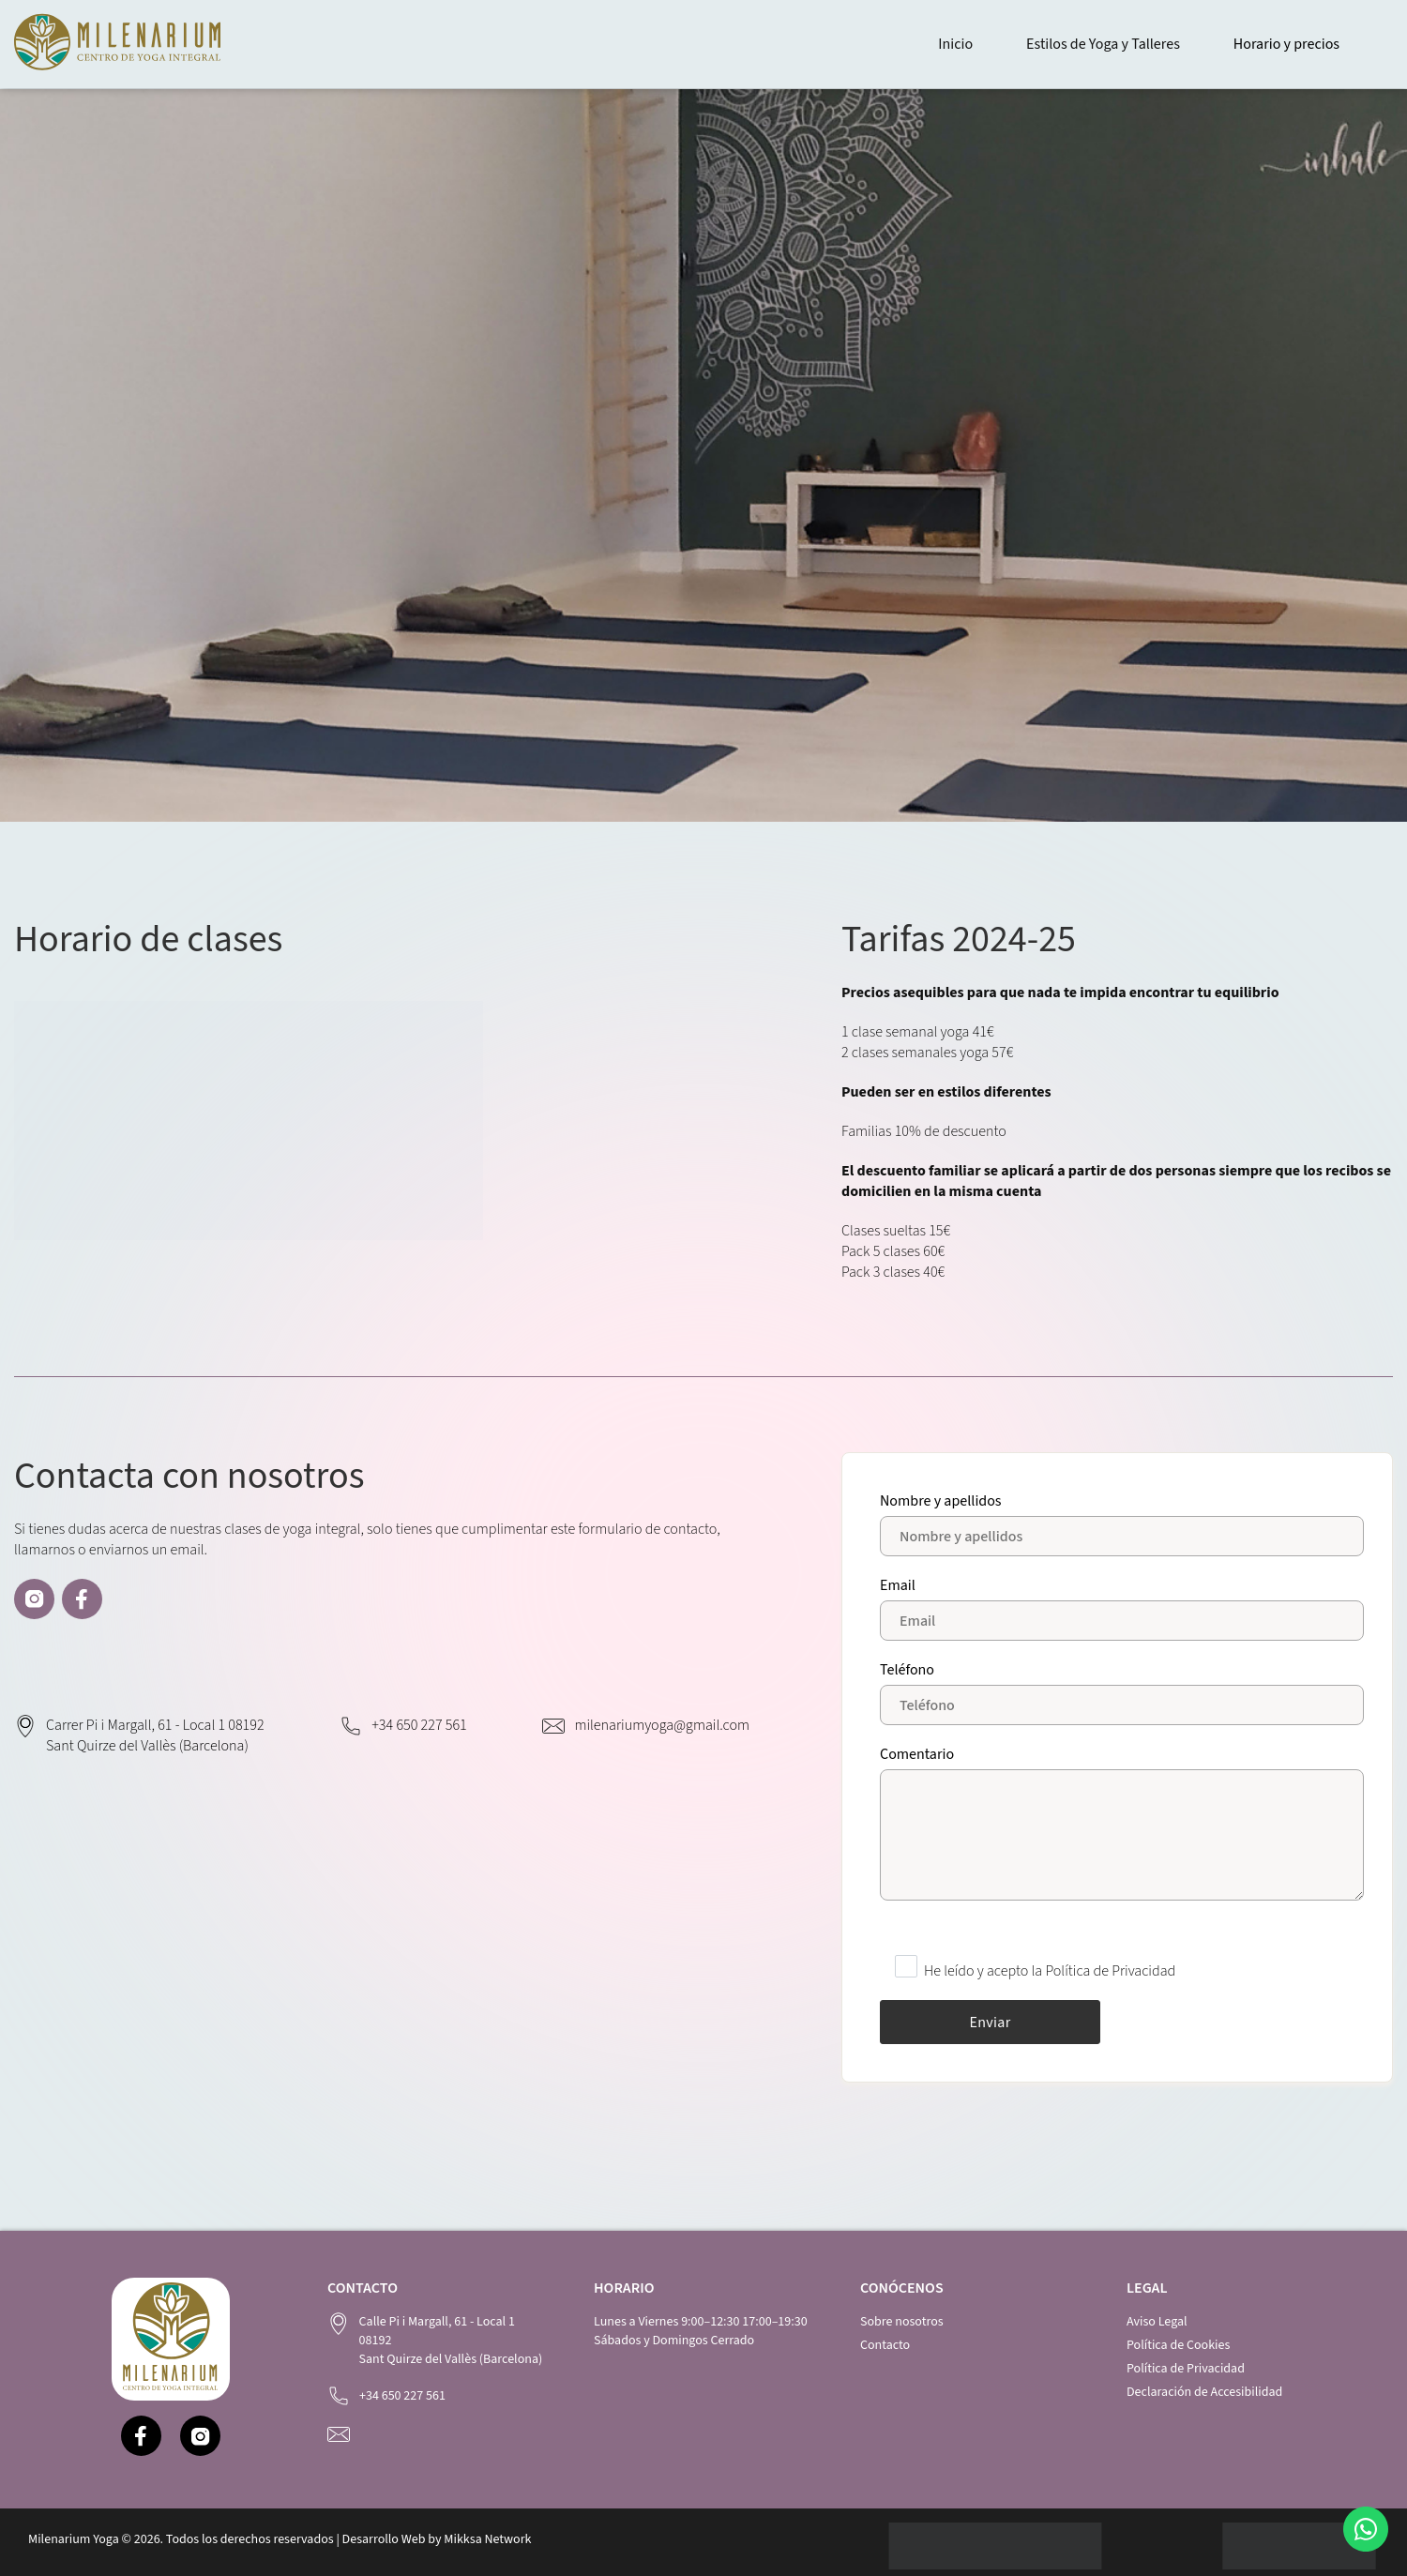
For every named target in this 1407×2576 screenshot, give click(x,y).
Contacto (885, 2345)
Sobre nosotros (902, 2321)
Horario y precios (1286, 44)
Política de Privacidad (1186, 2368)
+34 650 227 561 (419, 1725)
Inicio (955, 44)
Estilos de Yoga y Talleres (1103, 44)
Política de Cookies (1178, 2345)
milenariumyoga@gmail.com (661, 1725)
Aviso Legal (1157, 2321)
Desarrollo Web (384, 2539)
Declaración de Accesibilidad (1204, 2392)
